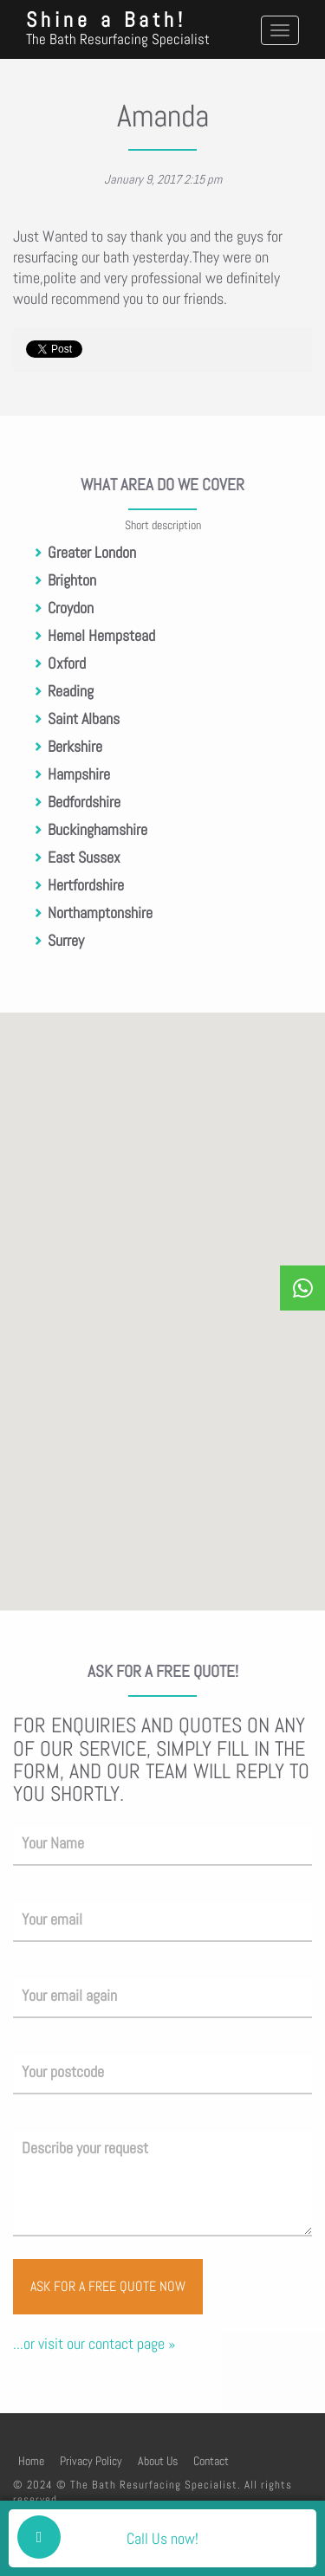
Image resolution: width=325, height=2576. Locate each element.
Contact (211, 2461)
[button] (167, 1495)
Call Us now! (162, 2538)
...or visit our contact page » (94, 2343)
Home (31, 2461)
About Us (158, 2461)
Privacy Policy (91, 2461)
